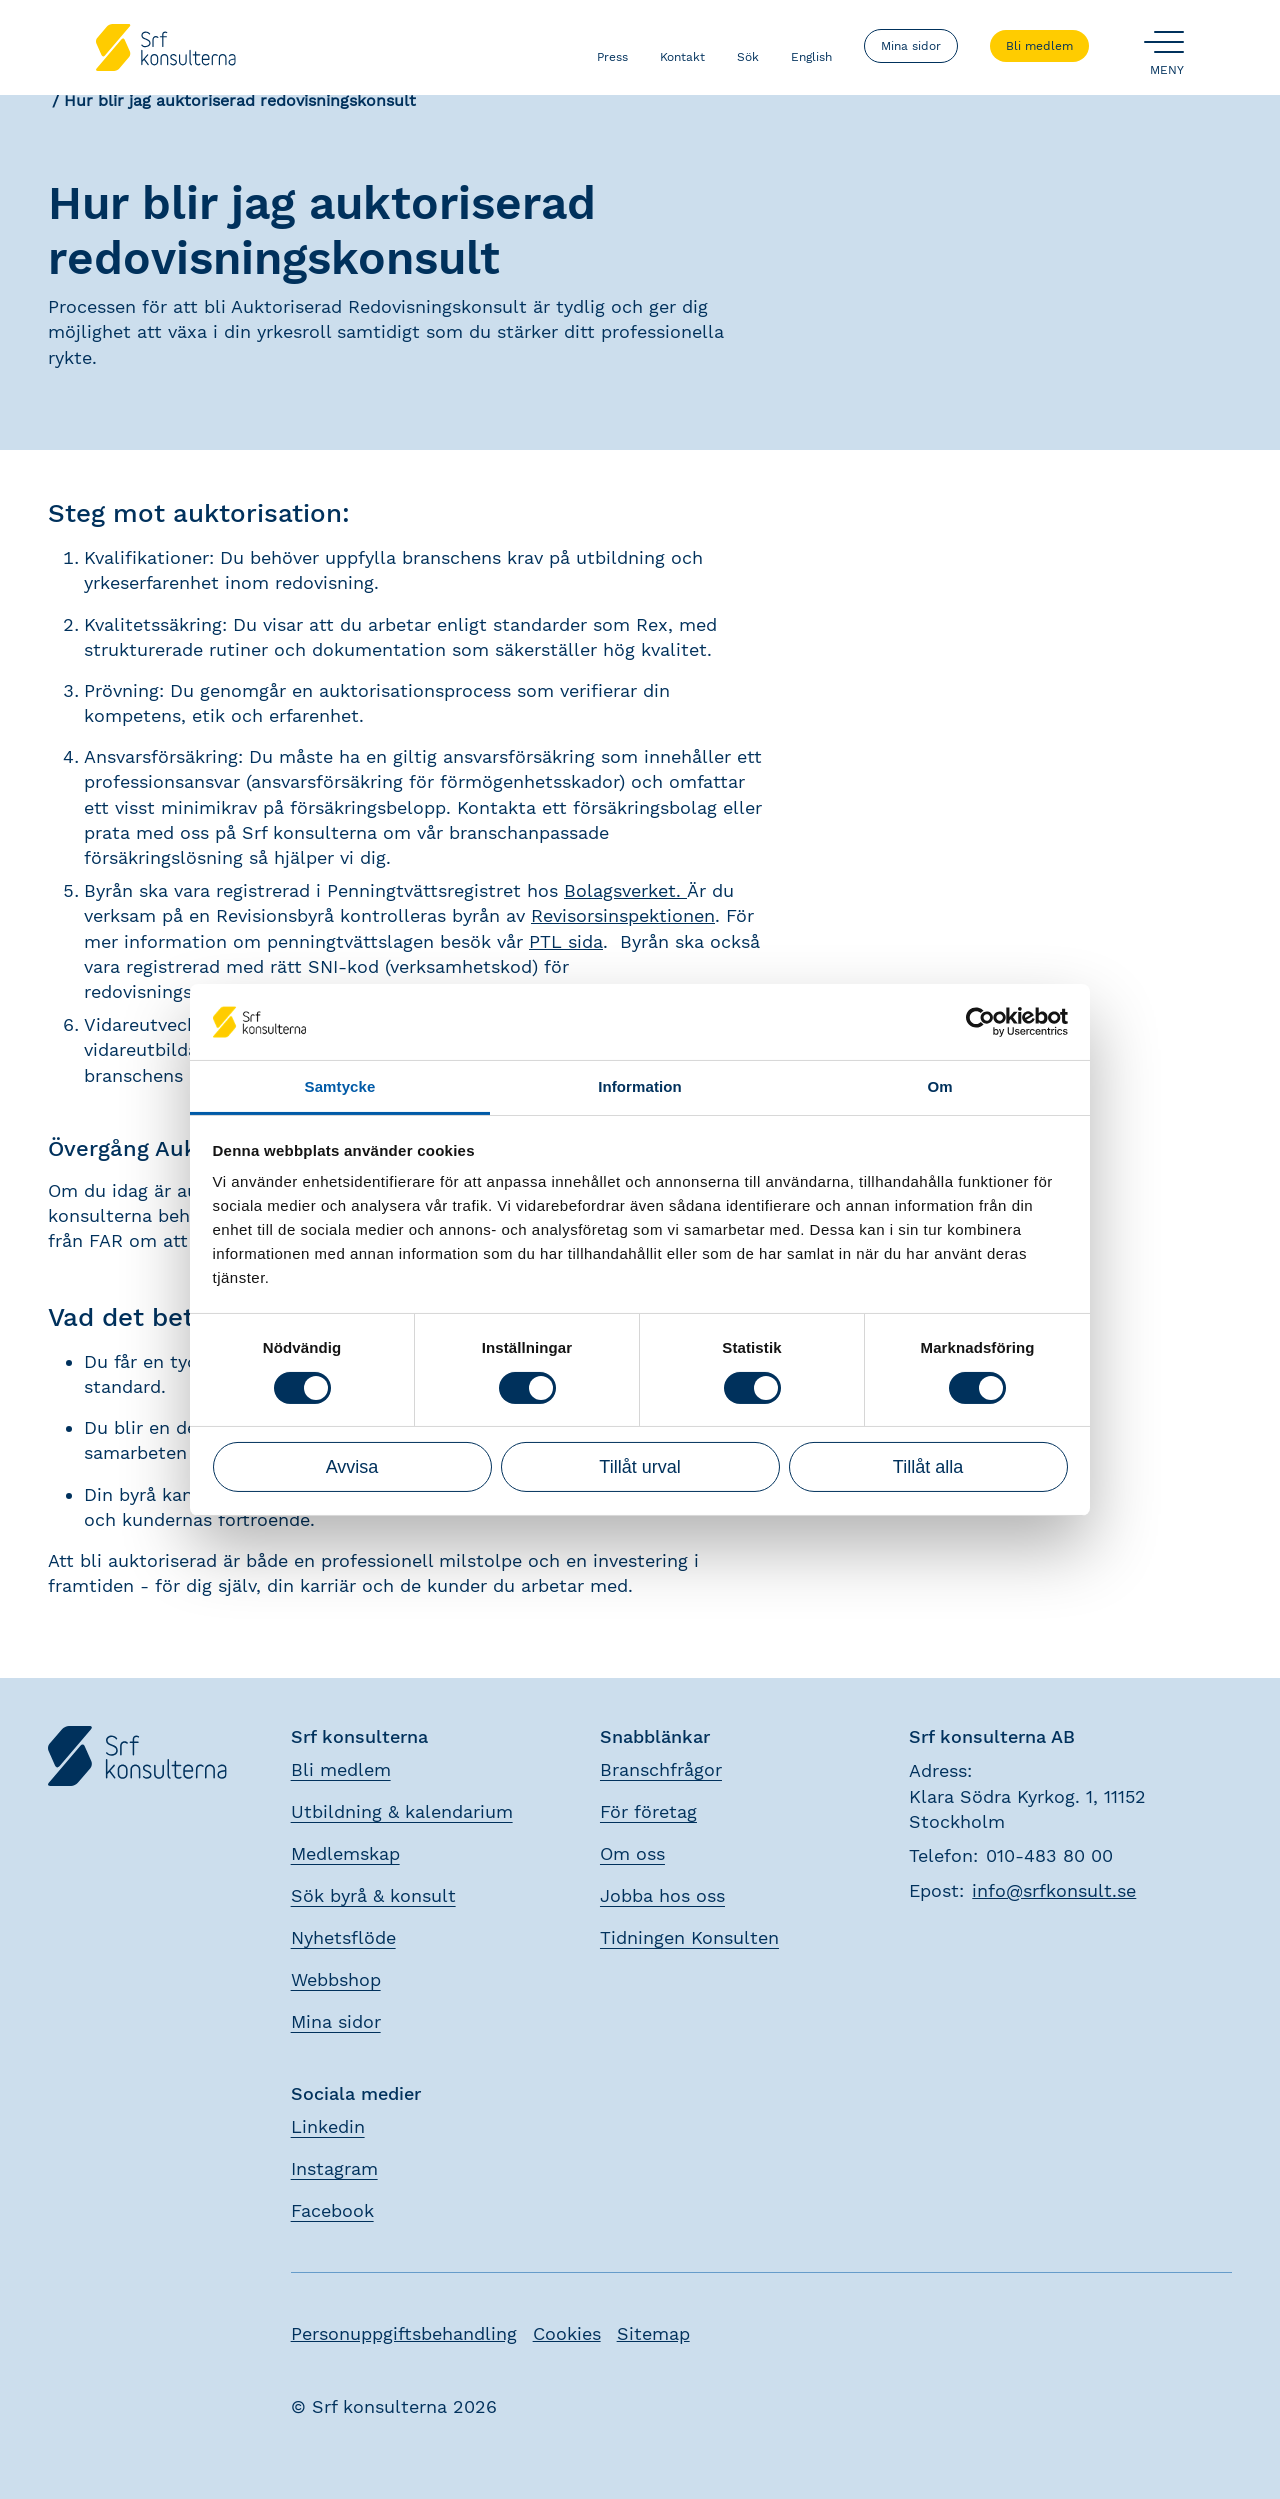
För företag (648, 1811)
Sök (748, 46)
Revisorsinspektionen (623, 915)
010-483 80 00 (1049, 1855)
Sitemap (653, 2333)
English (811, 46)
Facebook (332, 2210)
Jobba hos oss (662, 1895)
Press (612, 46)
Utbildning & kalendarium (402, 1811)
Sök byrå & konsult (373, 1895)
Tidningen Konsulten (689, 1937)
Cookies (567, 2333)
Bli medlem (1039, 46)
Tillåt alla (928, 1467)
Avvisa (352, 1467)
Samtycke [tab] (340, 1086)
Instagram (334, 2168)
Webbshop (336, 1979)
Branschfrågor (661, 1769)
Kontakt (682, 46)
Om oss (632, 1853)
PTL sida (566, 941)
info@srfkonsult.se (1054, 1890)
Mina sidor (911, 46)
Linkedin (328, 2126)
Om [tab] (939, 1086)
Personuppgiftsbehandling (404, 2333)
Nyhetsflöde (343, 1937)
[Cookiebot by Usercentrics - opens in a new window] (980, 1022)
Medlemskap (345, 1853)
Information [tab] (640, 1086)
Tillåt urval (639, 1467)
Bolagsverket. (625, 890)
